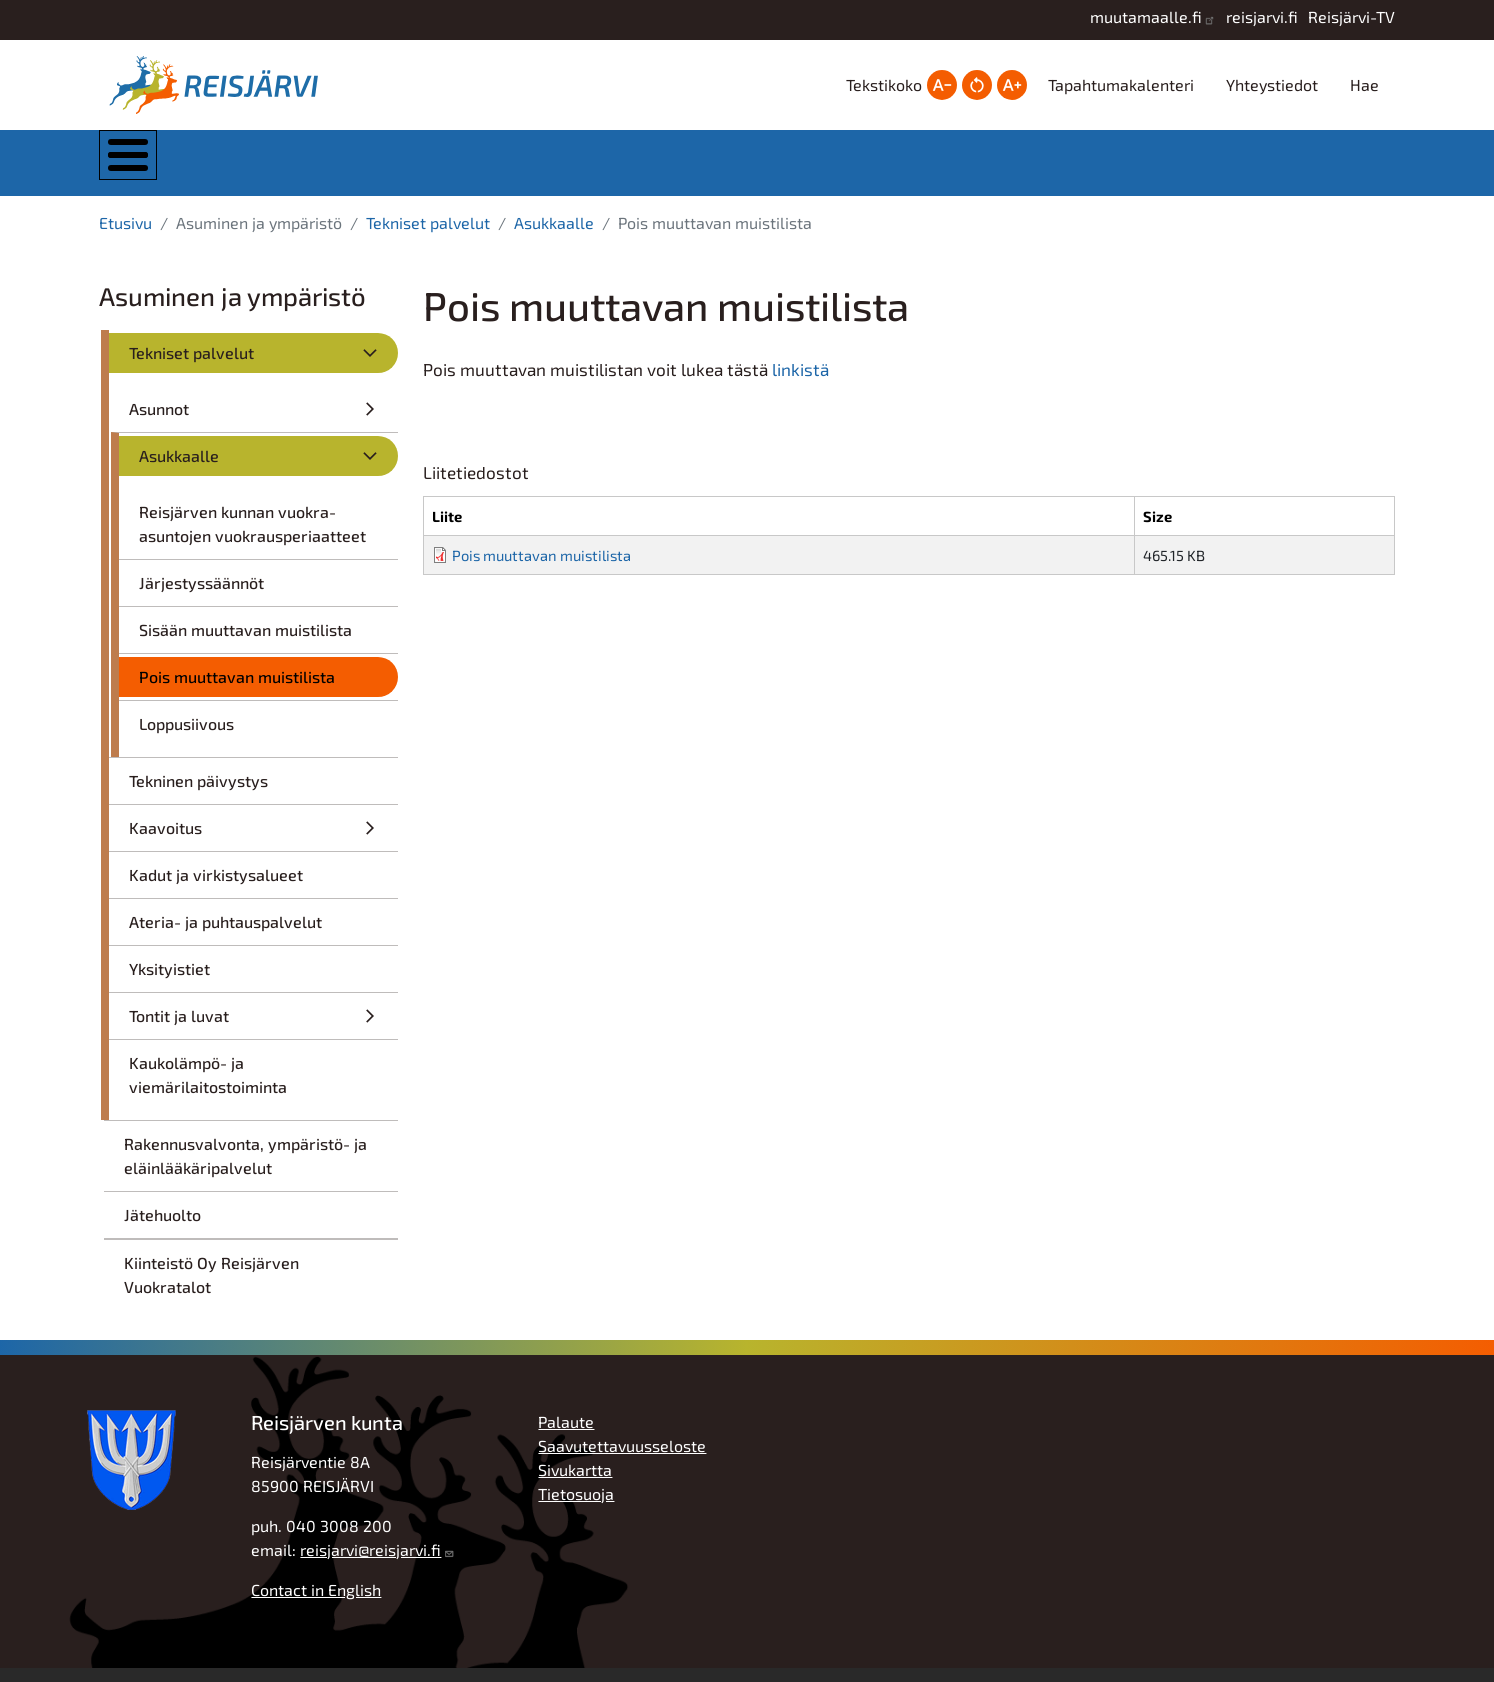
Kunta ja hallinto (321, 169)
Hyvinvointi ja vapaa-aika (926, 169)
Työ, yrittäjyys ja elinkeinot (1127, 169)
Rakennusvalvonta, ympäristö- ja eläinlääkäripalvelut (245, 1169)
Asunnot (159, 422)
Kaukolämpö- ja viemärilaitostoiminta (208, 1088)
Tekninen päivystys (198, 794)
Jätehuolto (162, 1228)
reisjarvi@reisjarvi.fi (370, 1563)
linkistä (800, 383)
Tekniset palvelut (428, 236)
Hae (1364, 84)
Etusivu (125, 236)
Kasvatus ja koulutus (724, 169)
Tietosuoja (576, 1507)
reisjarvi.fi (1262, 16)
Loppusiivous (186, 737)
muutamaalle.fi (1146, 16)
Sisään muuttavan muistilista (245, 643)
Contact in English (316, 1603)
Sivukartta (575, 1483)
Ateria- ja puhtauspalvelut (225, 935)
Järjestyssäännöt (201, 596)
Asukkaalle (554, 236)
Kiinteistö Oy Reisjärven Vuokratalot (211, 1288)
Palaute (566, 1435)
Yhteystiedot (1272, 84)
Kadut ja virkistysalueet (216, 888)
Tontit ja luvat (179, 1029)
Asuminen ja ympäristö (525, 169)
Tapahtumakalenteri (1121, 84)
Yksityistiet (169, 982)
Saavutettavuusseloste (622, 1459)
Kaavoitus (165, 841)
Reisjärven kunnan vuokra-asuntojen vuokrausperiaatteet (252, 537)
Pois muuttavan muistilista (237, 690)
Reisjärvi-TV (1351, 16)
